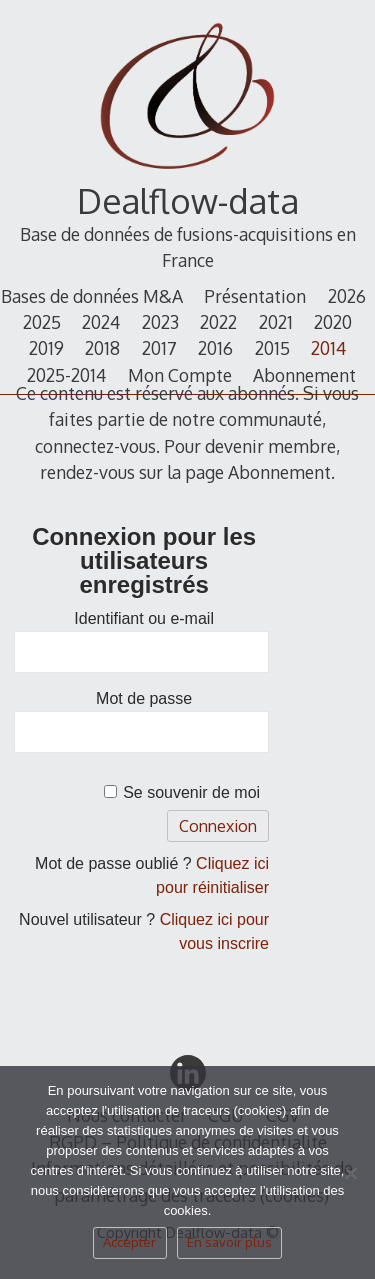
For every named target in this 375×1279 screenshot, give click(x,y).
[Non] (350, 1179)
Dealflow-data (188, 200)
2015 (272, 348)
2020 (333, 322)
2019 (46, 348)
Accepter (129, 1242)
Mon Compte (180, 375)
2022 (218, 322)
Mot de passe (144, 698)
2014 (328, 348)
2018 (102, 348)
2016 (215, 348)
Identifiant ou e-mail (144, 618)
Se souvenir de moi (191, 792)
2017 (159, 348)
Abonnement (304, 375)
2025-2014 (66, 375)
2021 (276, 322)
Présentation (255, 296)
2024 (101, 322)
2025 (42, 322)
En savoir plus (229, 1242)
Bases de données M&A (92, 296)
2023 (160, 322)
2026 (347, 296)
